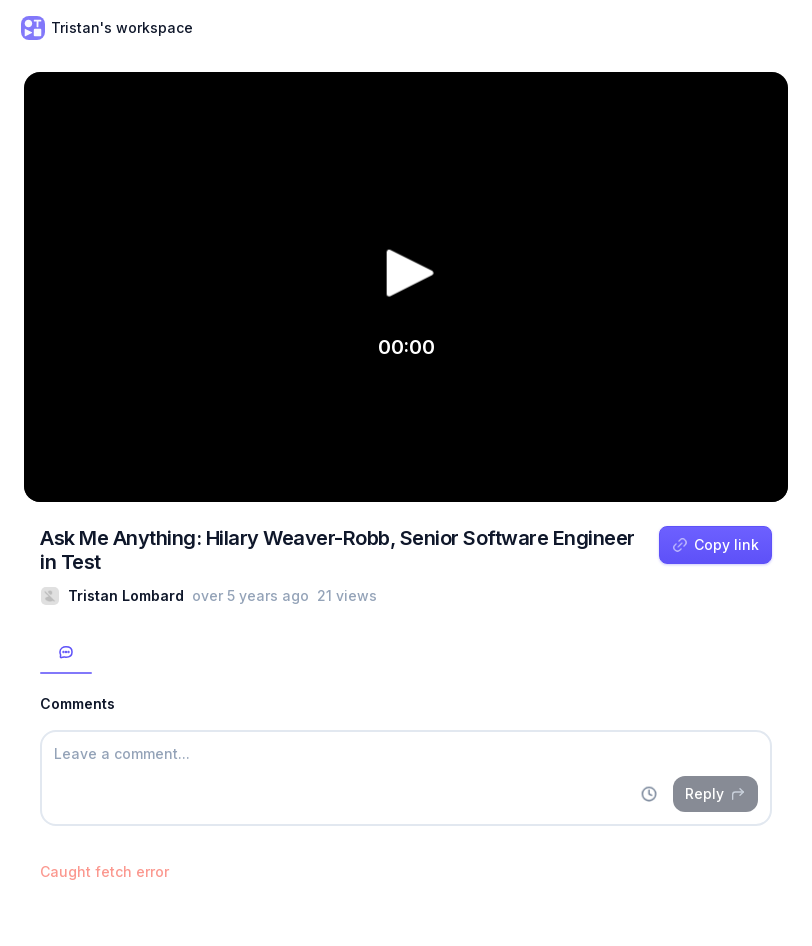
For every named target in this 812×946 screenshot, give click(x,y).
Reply (715, 793)
